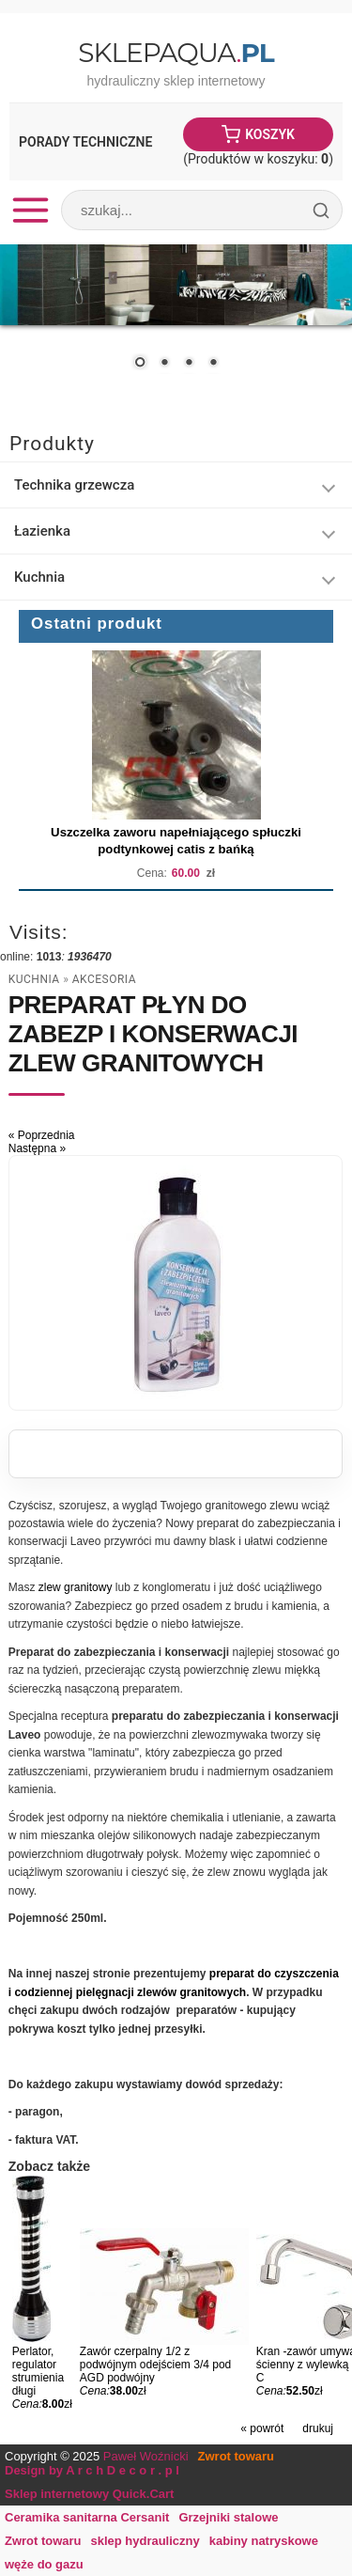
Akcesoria (104, 979)
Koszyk (270, 134)
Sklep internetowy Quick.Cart (89, 2494)
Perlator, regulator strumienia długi (38, 2371)
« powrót (261, 2428)
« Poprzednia (41, 1135)
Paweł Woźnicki (146, 2456)
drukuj (317, 2428)
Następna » (37, 1148)
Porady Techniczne (85, 141)
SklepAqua (175, 53)
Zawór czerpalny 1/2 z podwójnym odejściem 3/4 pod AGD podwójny (155, 2364)
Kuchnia (34, 979)
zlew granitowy (75, 1587)
